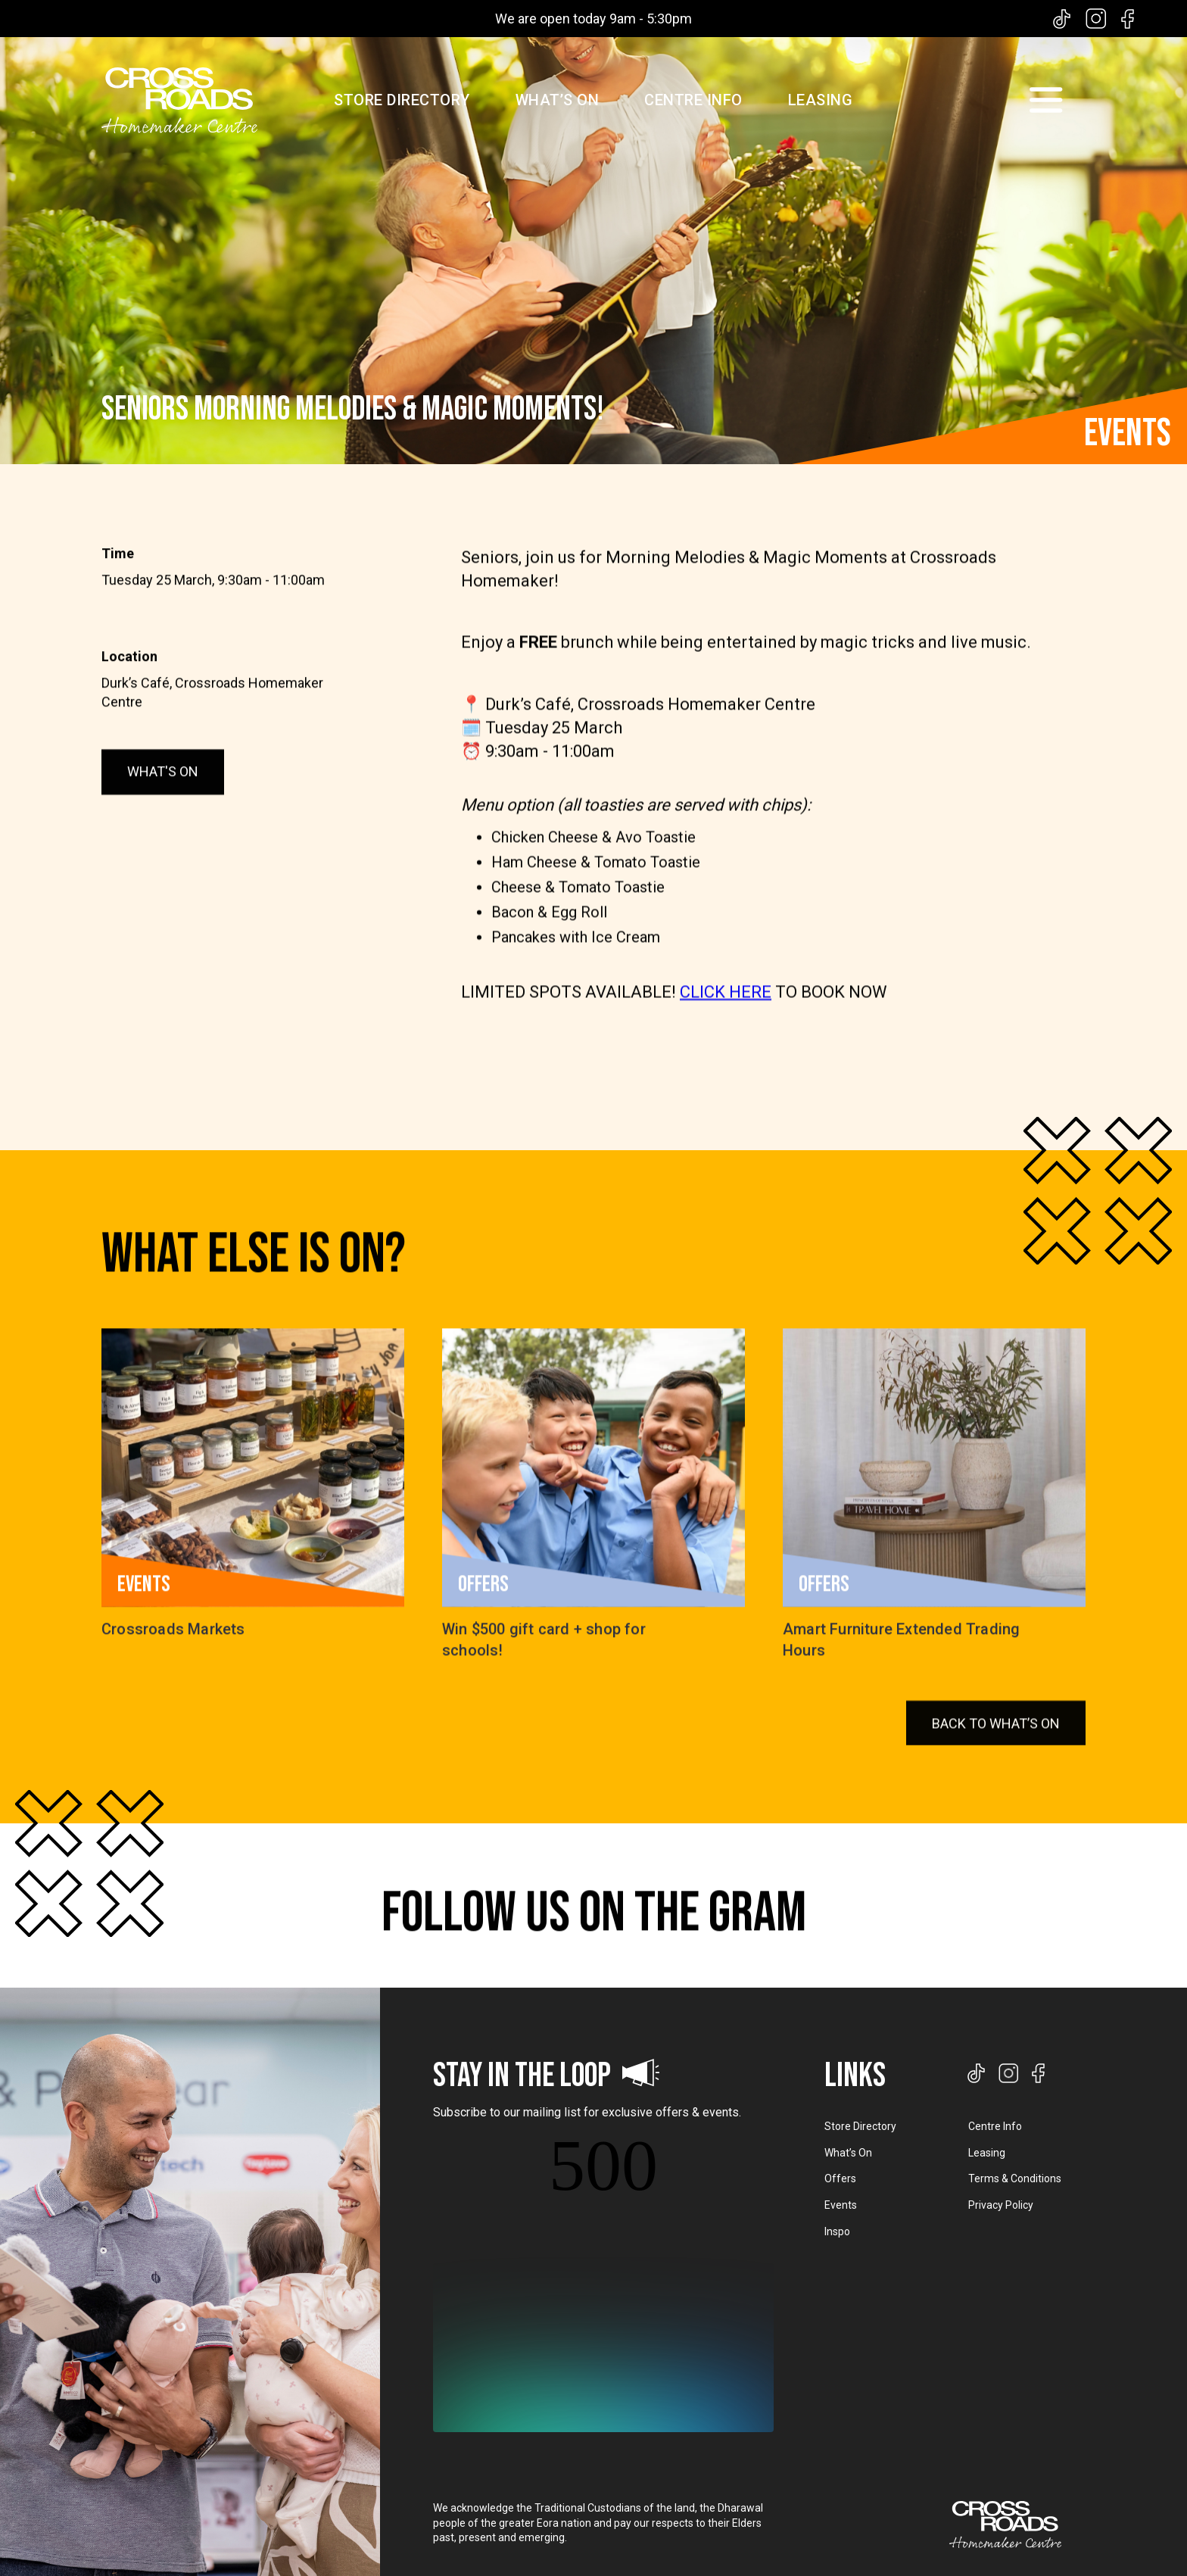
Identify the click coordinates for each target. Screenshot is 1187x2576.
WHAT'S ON (162, 811)
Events (840, 2205)
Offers (840, 2178)
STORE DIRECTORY (402, 100)
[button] (1045, 100)
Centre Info (995, 2126)
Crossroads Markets (173, 1657)
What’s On (848, 2153)
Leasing (986, 2153)
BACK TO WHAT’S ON (996, 1792)
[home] (179, 100)
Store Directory (860, 2126)
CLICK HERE (725, 1060)
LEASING (820, 100)
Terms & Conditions (1014, 2178)
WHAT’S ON (558, 100)
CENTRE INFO (693, 100)
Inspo (837, 2231)
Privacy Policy (1000, 2205)
